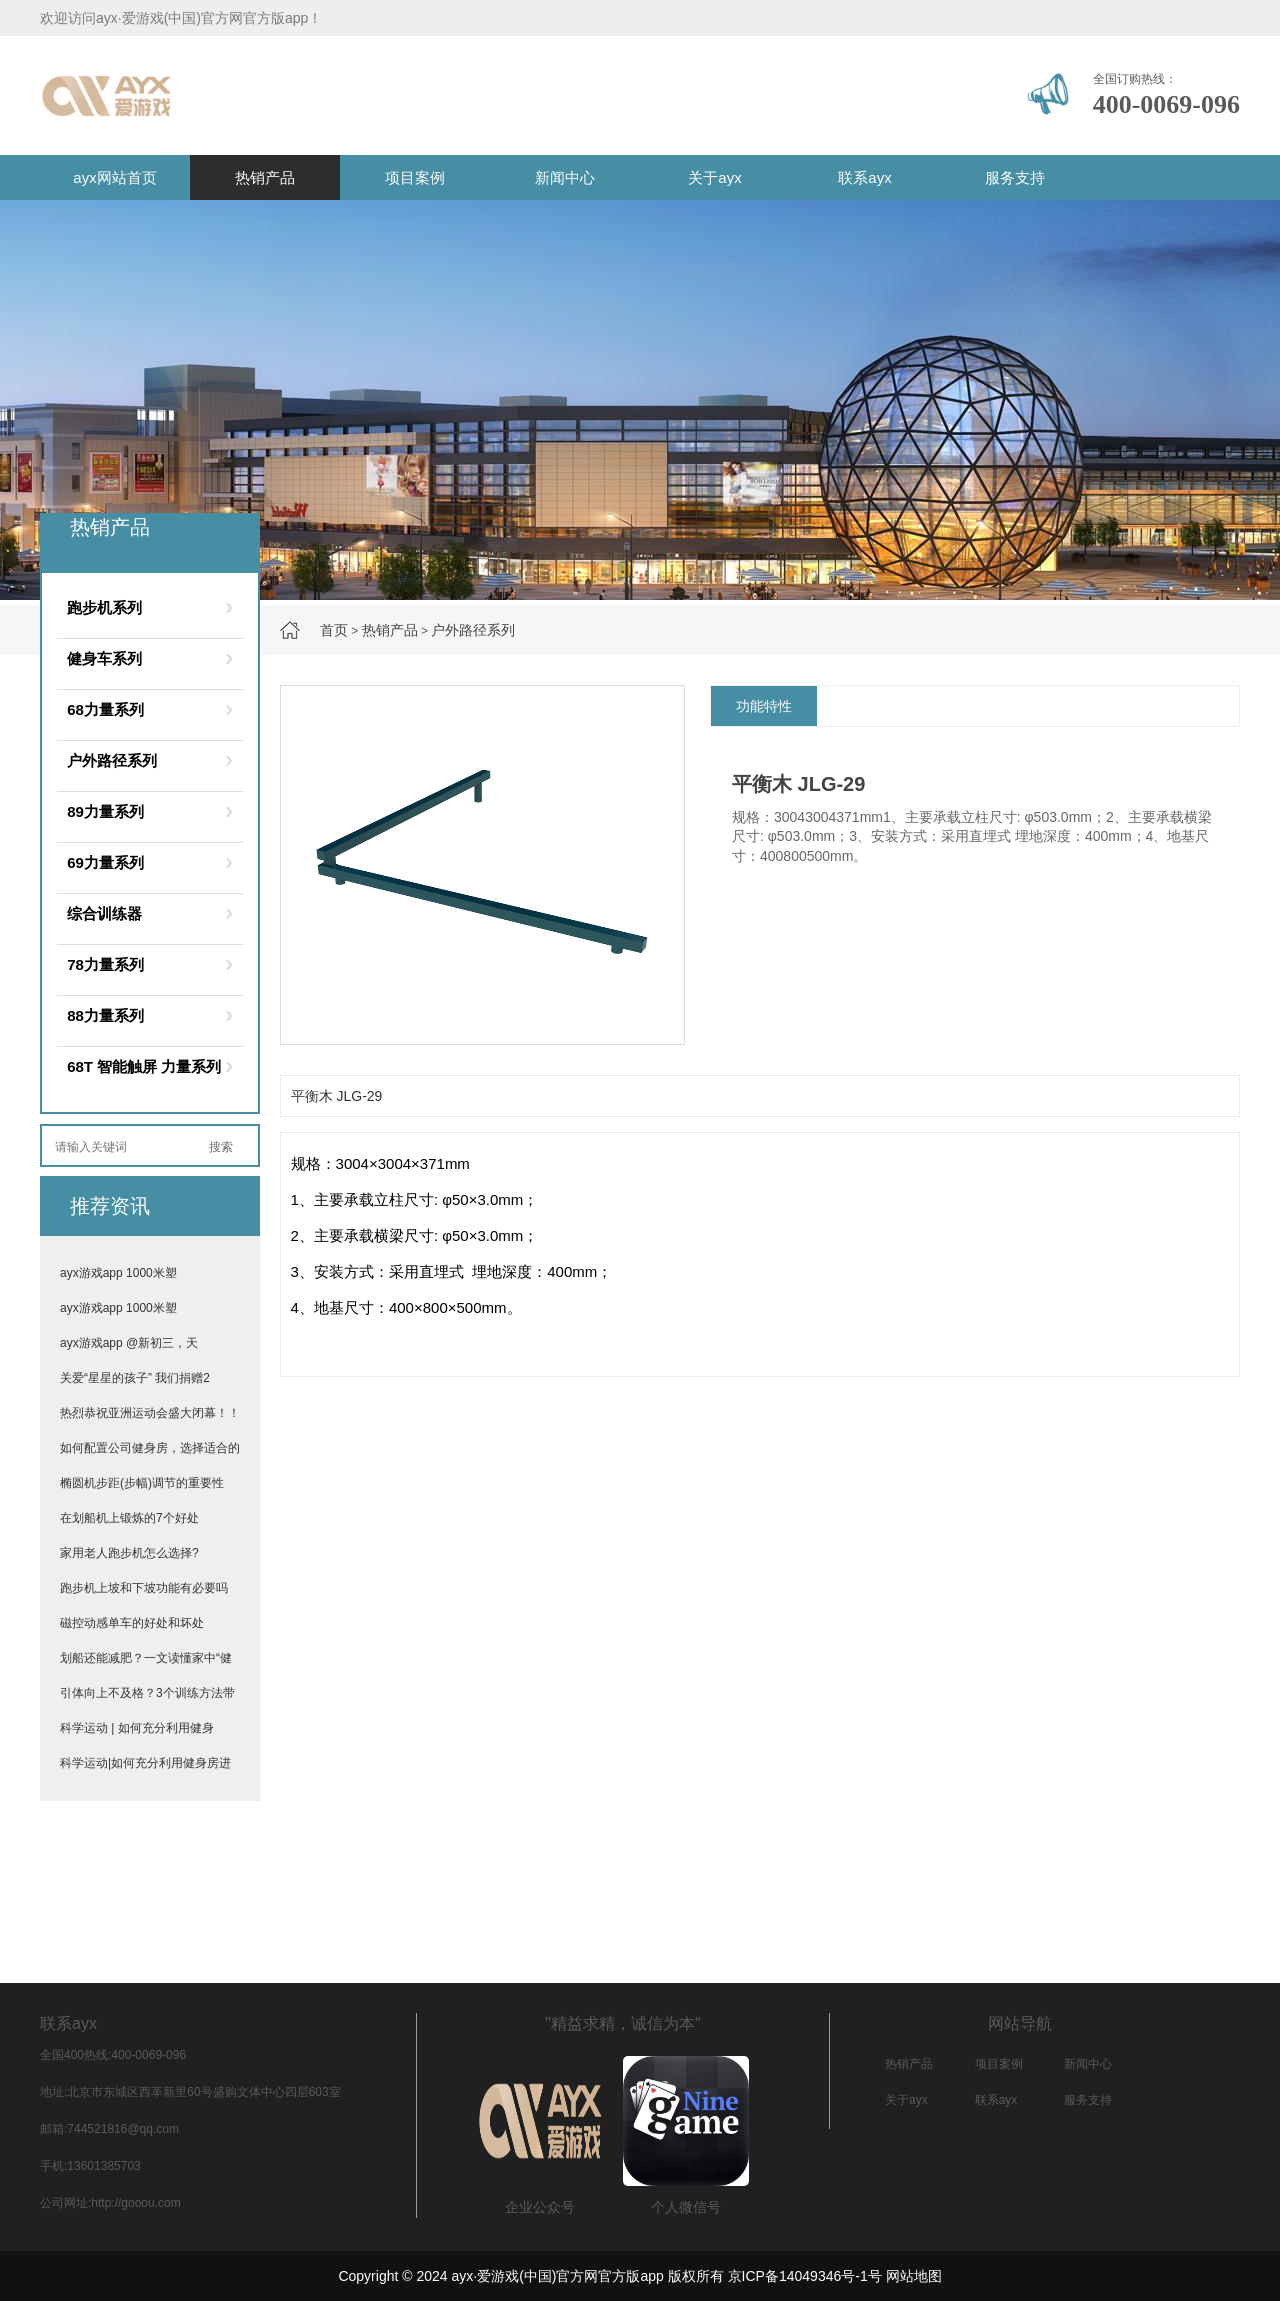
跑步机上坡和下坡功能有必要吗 (144, 1588)
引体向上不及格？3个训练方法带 (147, 1693)
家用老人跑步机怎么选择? (129, 1553)
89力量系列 (105, 811)
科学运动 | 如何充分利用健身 (137, 1728)
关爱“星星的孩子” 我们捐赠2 (135, 1378)
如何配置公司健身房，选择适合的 (150, 1448)
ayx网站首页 (114, 177)
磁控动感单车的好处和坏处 (132, 1623)
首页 (334, 630)
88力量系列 (105, 1015)
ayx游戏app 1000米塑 (118, 1273)
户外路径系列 (473, 630)
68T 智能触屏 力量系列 (144, 1066)
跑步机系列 (104, 607)
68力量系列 (105, 709)
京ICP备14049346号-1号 (805, 2276)
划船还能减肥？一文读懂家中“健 (146, 1658)
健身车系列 (104, 658)
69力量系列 (105, 862)
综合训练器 (104, 913)
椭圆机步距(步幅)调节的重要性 (142, 1483)
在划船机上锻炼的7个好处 (129, 1518)
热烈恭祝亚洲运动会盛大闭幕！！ (150, 1413)
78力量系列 (105, 964)
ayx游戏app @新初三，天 (129, 1343)
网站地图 (914, 2276)
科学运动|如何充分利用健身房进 (145, 1763)
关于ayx (714, 177)
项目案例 (415, 177)
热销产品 (265, 177)
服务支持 (1015, 177)
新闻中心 (565, 177)
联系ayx (864, 177)
